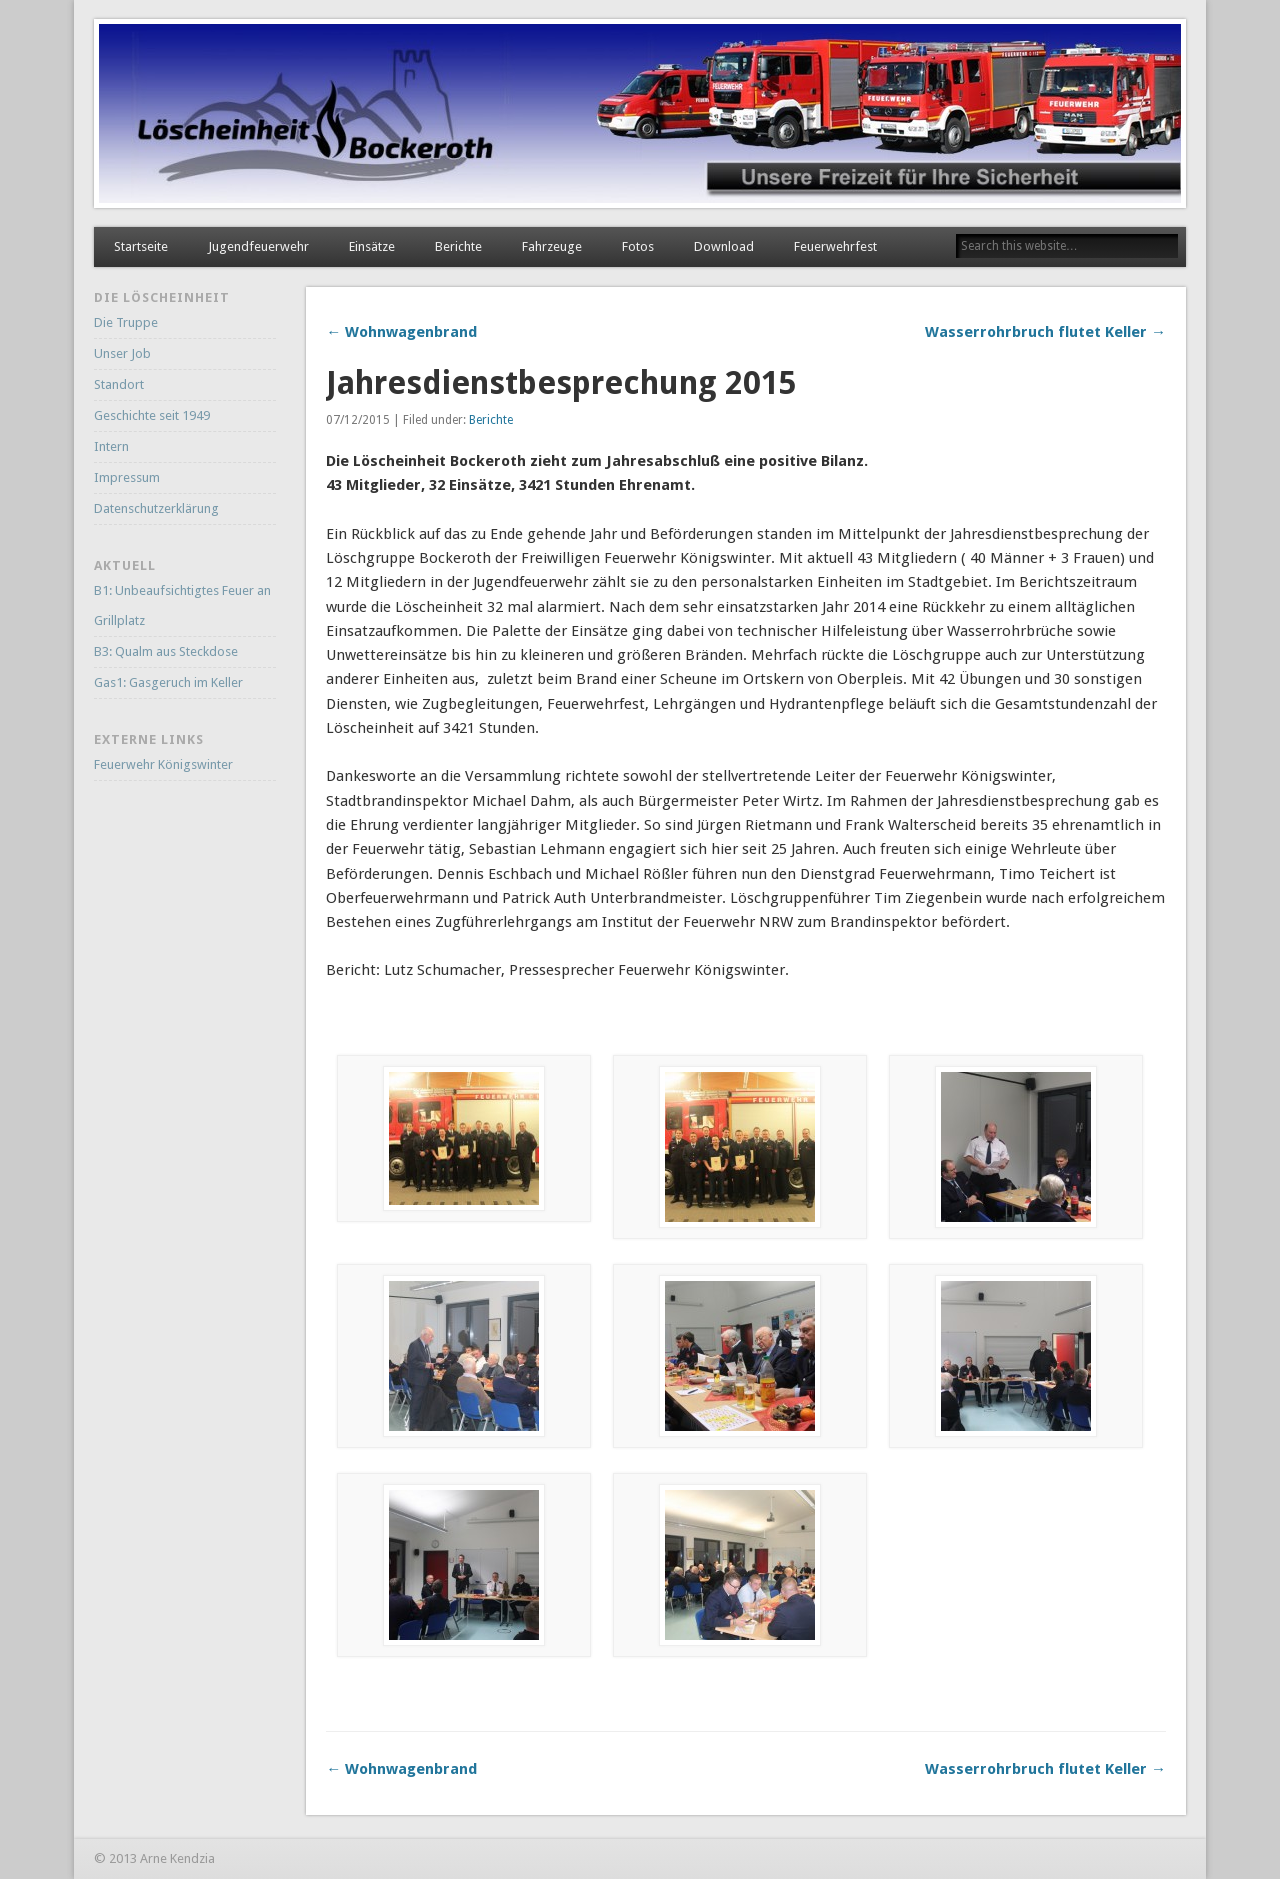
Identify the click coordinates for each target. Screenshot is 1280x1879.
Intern (111, 446)
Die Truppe (126, 322)
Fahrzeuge (552, 246)
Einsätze (372, 246)
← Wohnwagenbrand (401, 332)
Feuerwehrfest (835, 246)
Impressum (127, 477)
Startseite (141, 246)
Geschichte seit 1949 (152, 415)
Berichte (458, 246)
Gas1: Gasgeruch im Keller (168, 682)
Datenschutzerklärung (156, 508)
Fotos (638, 246)
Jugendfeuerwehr (258, 246)
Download (724, 246)
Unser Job (122, 353)
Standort (119, 384)
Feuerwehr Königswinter (163, 764)
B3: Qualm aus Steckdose (166, 651)
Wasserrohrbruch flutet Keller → (1045, 332)
